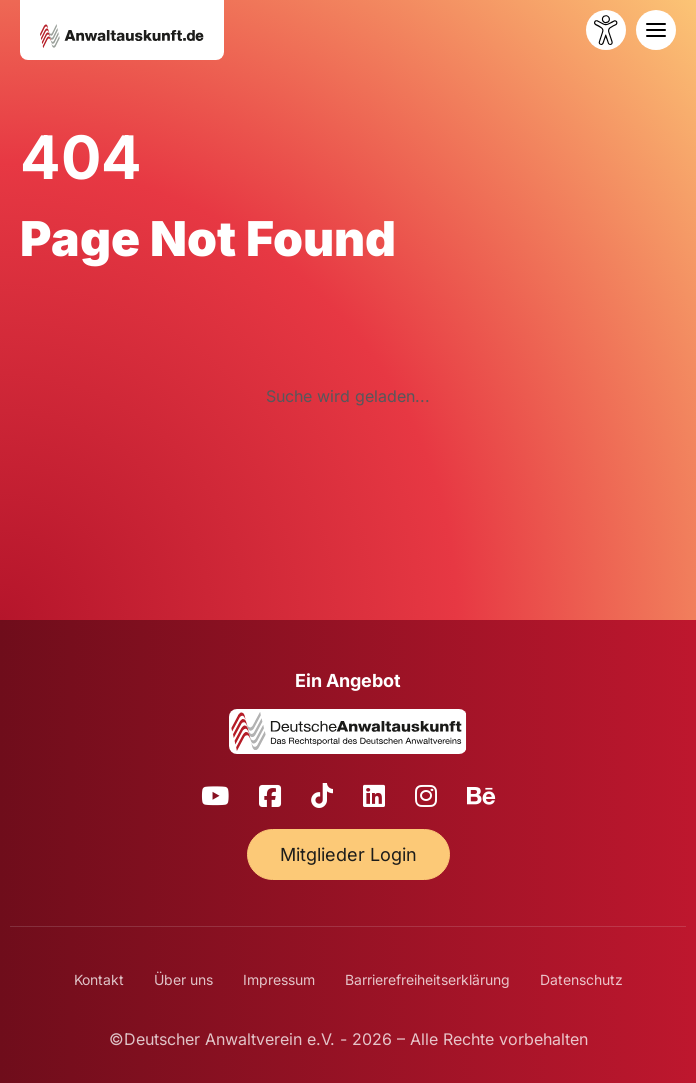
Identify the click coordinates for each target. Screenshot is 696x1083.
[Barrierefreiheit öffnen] (606, 30)
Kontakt (99, 979)
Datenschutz (581, 979)
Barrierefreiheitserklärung (427, 979)
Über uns (183, 979)
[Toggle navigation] (656, 30)
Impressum (279, 979)
